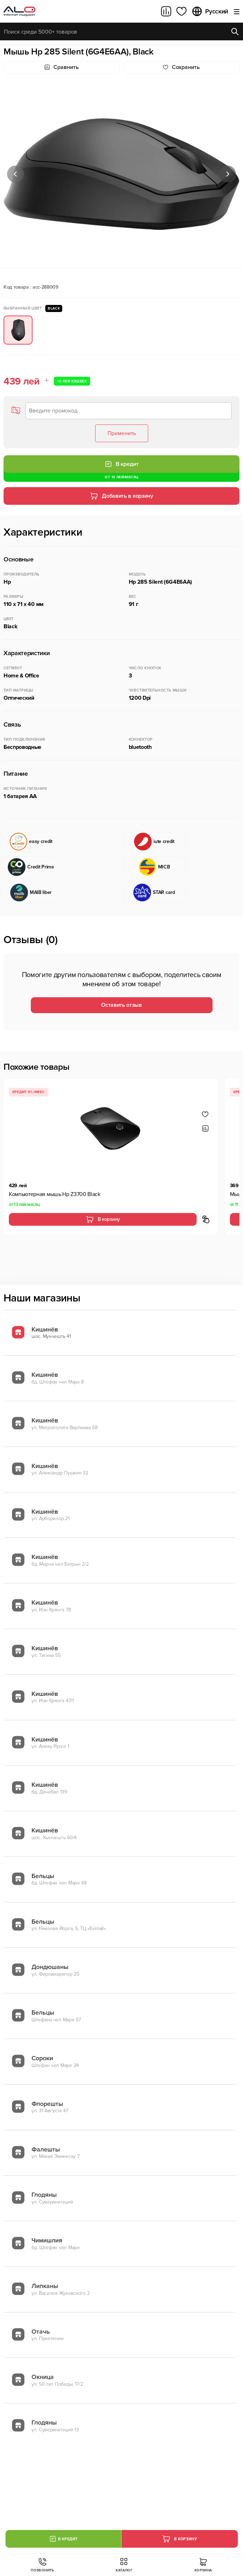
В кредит (122, 464)
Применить (122, 433)
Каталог (124, 2564)
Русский (209, 11)
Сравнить (61, 67)
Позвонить (42, 2564)
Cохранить (181, 67)
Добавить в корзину (121, 496)
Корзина (203, 2564)
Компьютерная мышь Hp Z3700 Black (54, 1194)
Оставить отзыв (121, 1005)
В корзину (103, 1219)
